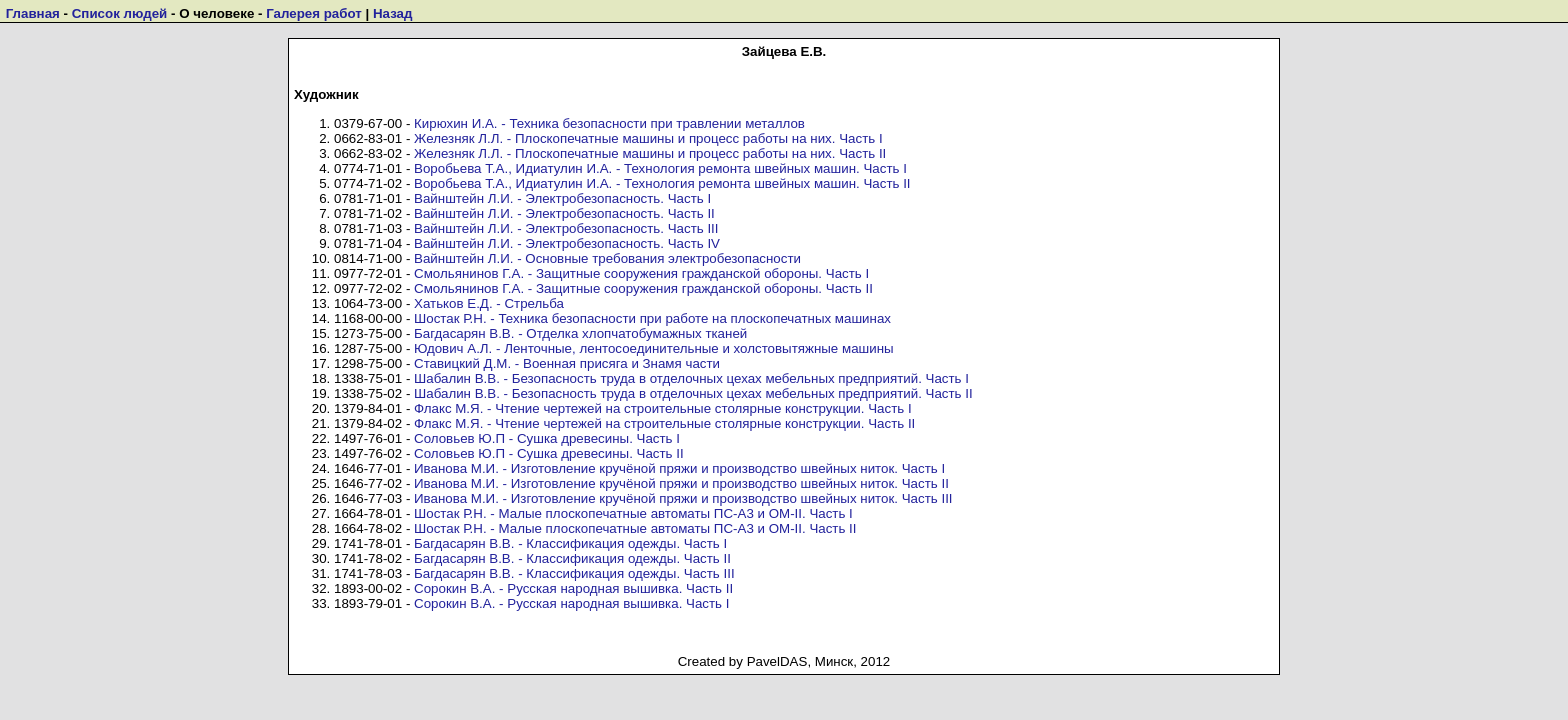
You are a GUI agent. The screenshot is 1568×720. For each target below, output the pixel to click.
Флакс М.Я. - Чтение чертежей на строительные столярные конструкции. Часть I (663, 408)
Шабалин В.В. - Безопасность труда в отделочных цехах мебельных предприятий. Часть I (691, 378)
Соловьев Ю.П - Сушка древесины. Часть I (547, 438)
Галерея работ (314, 13)
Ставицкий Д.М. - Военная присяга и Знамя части (567, 363)
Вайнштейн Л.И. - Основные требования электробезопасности (607, 258)
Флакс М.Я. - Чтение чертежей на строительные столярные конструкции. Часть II (664, 423)
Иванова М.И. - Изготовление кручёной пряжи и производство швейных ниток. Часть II (681, 483)
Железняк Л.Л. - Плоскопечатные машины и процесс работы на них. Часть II (650, 153)
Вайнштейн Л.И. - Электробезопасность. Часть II (564, 213)
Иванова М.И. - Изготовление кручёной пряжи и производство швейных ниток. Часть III (683, 498)
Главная (33, 13)
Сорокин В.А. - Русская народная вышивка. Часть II (573, 588)
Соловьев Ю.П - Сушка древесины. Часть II (549, 453)
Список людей (120, 13)
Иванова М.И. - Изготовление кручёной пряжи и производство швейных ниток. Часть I (679, 468)
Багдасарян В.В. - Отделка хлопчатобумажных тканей (580, 333)
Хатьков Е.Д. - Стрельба (489, 303)
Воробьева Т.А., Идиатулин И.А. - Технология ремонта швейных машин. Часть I (660, 168)
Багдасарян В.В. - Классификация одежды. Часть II (572, 558)
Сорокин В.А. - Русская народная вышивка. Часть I (571, 603)
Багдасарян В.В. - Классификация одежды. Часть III (574, 573)
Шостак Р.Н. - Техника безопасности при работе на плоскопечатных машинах (652, 318)
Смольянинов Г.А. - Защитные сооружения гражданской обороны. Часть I (641, 273)
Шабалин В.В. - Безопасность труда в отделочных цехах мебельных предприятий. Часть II (693, 393)
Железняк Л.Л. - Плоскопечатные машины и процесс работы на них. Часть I (648, 138)
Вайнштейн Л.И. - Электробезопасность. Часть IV (567, 243)
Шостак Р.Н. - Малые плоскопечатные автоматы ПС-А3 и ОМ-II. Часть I (633, 513)
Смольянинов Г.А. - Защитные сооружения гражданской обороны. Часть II (643, 288)
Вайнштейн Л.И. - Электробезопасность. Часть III (566, 228)
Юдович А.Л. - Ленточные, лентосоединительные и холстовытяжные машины (654, 348)
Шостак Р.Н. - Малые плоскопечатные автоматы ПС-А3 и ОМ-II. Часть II (635, 528)
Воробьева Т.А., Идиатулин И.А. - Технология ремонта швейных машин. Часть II (662, 183)
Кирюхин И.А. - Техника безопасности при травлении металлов (609, 123)
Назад (393, 13)
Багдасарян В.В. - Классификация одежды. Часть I (570, 543)
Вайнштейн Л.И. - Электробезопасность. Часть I (562, 198)
